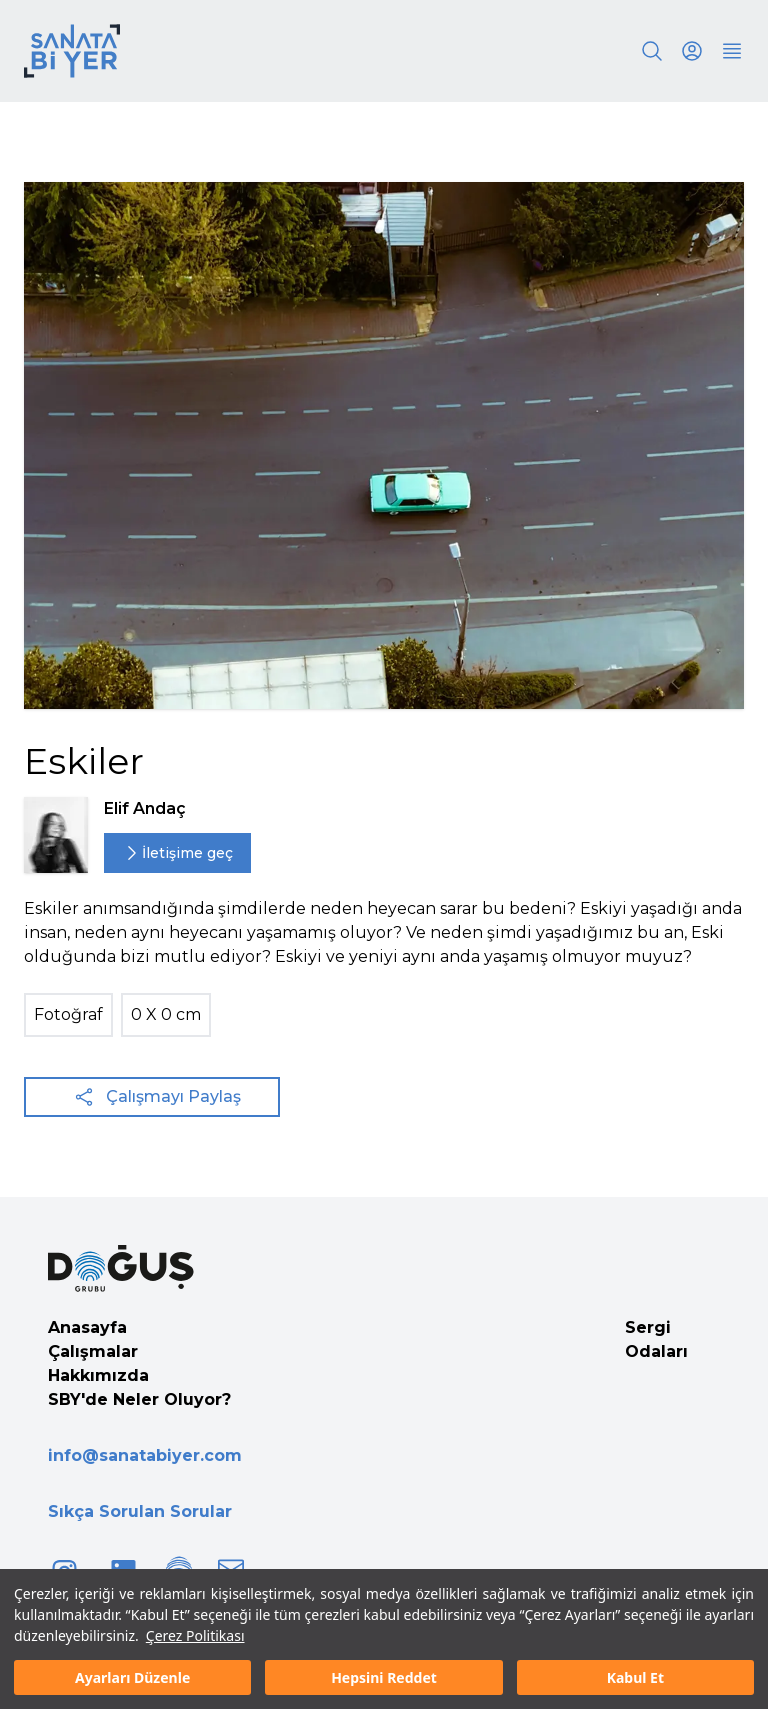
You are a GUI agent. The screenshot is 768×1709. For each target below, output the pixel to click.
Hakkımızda (98, 1375)
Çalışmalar (93, 1351)
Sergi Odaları (656, 1339)
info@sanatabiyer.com (145, 1455)
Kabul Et (635, 1677)
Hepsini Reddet (384, 1677)
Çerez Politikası (195, 1635)
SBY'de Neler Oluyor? (139, 1399)
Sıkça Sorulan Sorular (140, 1511)
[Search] (652, 51)
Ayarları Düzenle (132, 1677)
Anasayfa (87, 1327)
